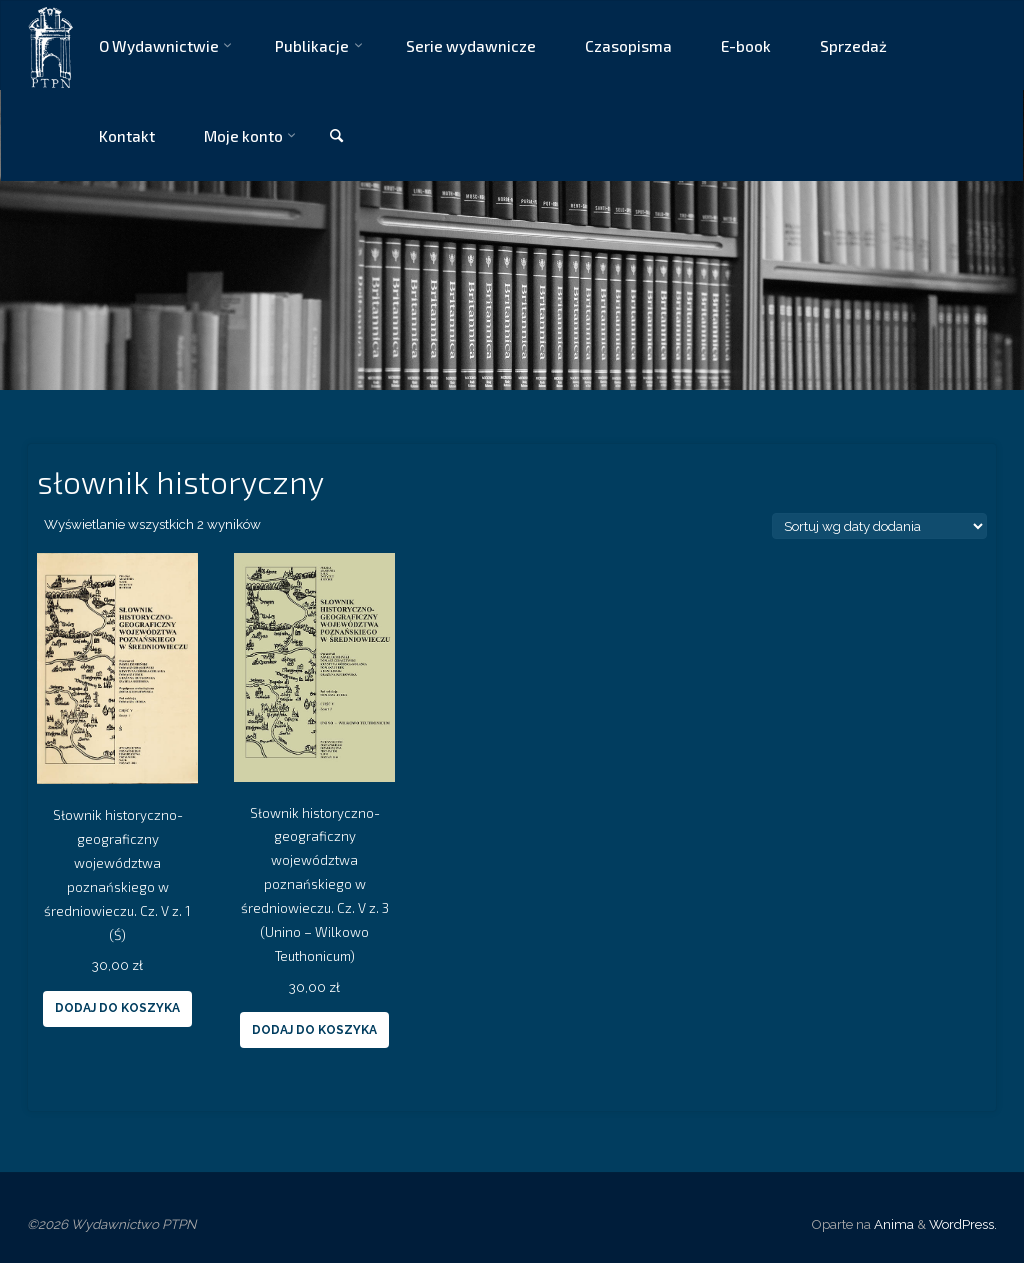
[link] (336, 136)
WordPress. (963, 1224)
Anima (892, 1224)
